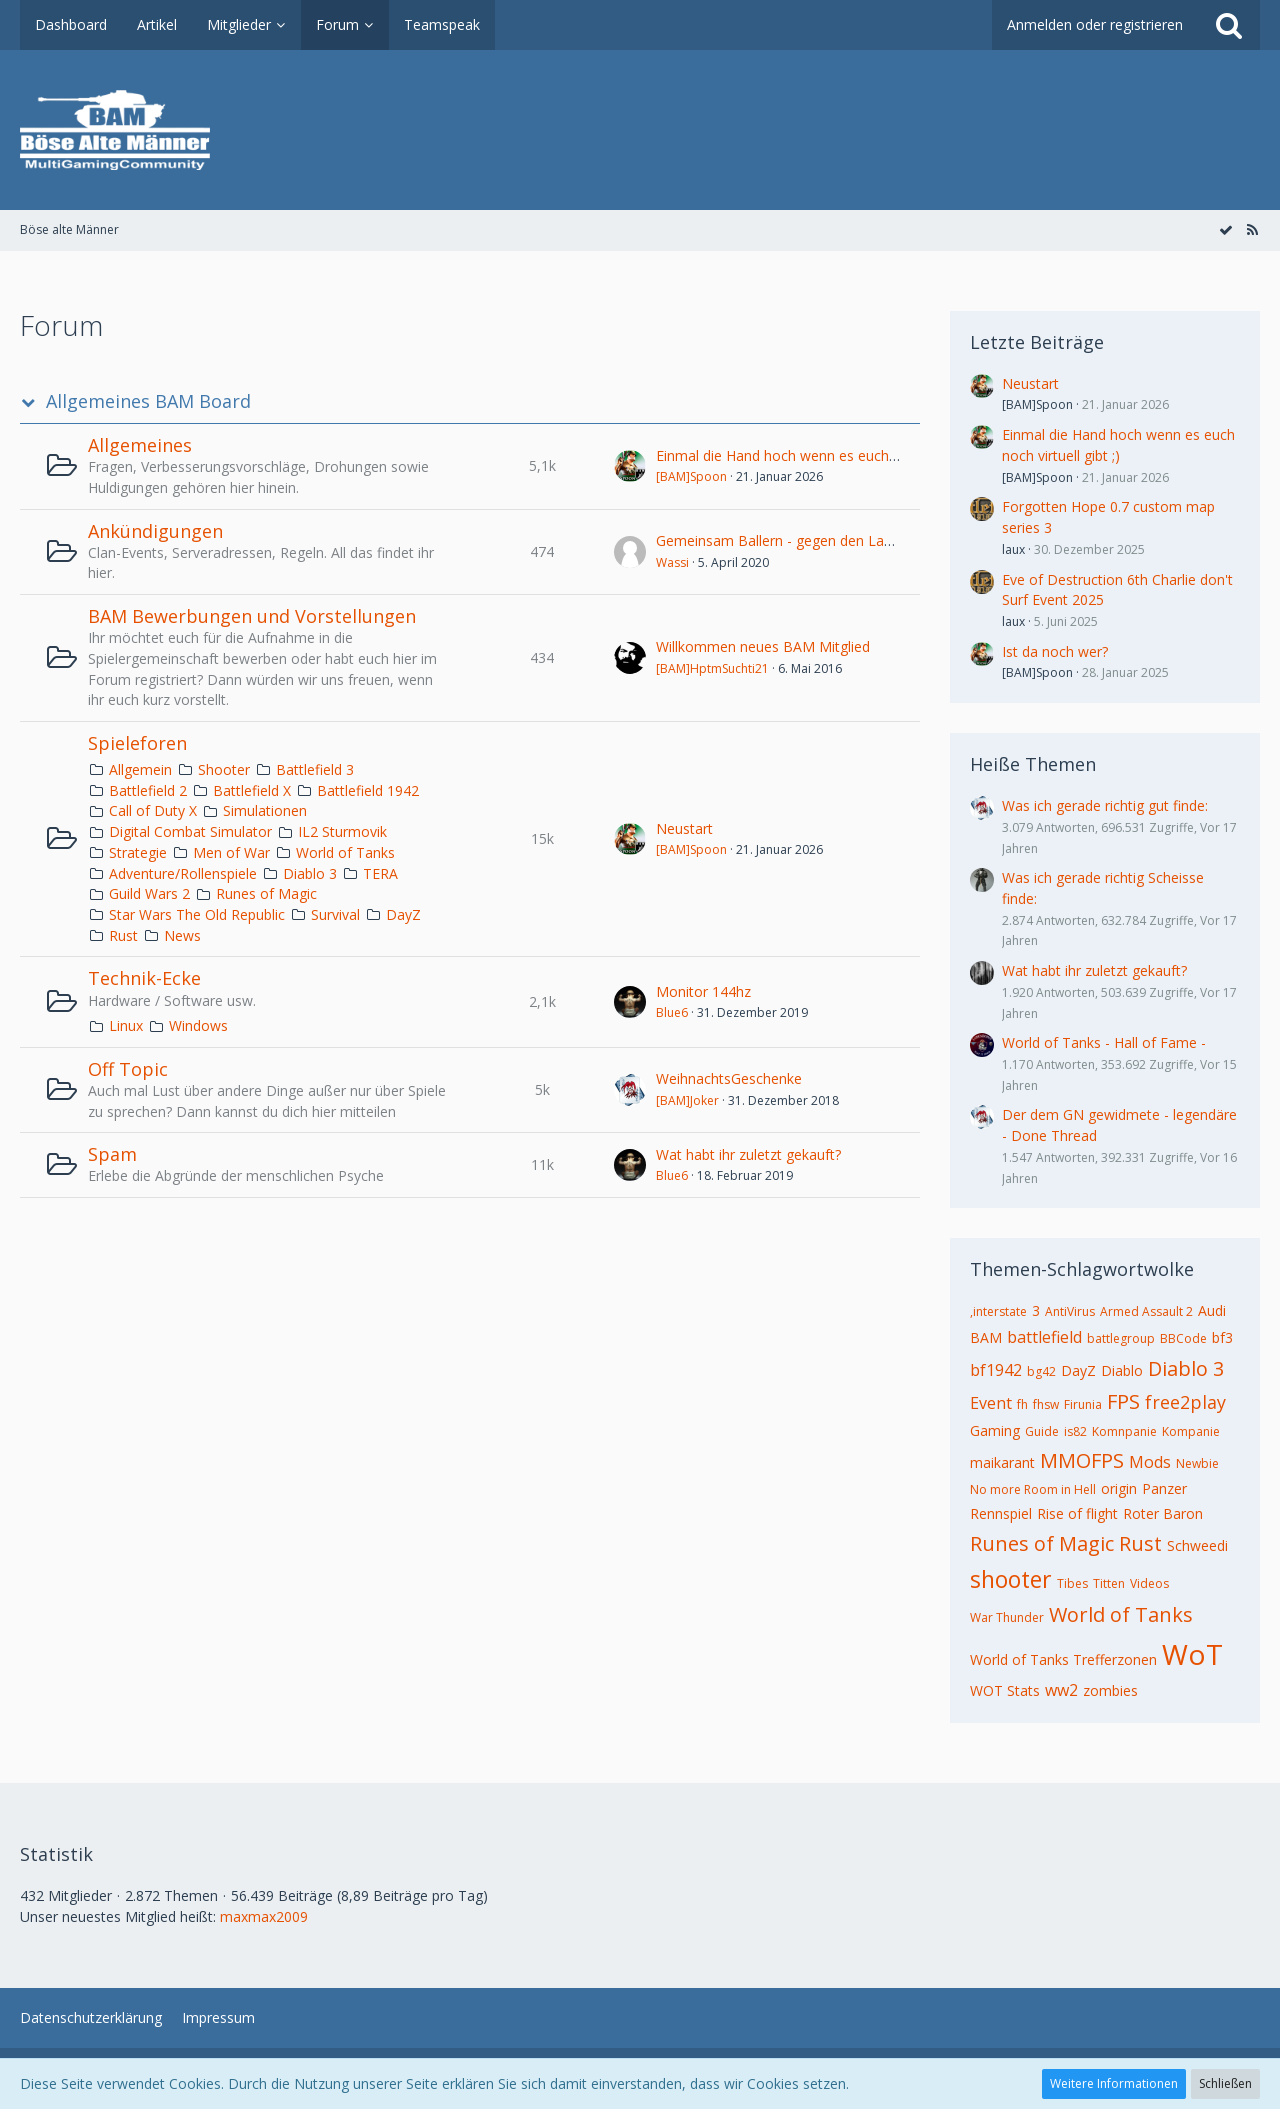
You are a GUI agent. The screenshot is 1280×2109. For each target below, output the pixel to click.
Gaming (995, 1430)
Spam (112, 1154)
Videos (1149, 1583)
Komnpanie (1124, 1431)
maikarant (1002, 1462)
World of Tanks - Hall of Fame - (1104, 1042)
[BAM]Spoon (691, 476)
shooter (1011, 1579)
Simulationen (265, 810)
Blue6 (672, 1012)
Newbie (1197, 1463)
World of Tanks (345, 852)
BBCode (1183, 1338)
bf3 (1222, 1337)
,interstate (998, 1311)
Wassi (672, 562)
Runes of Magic (266, 893)
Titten (1109, 1583)
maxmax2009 (264, 1916)
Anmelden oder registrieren (1095, 24)
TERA (380, 873)
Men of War (231, 852)
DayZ (403, 914)
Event (991, 1403)
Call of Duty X (153, 810)
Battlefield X (252, 790)
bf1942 (996, 1370)
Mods (1150, 1462)
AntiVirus (1070, 1311)
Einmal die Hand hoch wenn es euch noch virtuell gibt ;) (833, 455)
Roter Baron (1163, 1513)
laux (1013, 549)
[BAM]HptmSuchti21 (712, 668)
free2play (1185, 1402)
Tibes (1072, 1583)
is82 (1075, 1431)
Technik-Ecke (144, 978)
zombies (1110, 1690)
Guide (1042, 1431)
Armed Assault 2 (1146, 1311)
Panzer (1164, 1488)
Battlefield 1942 (368, 790)
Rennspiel (1001, 1513)
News (182, 935)
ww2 (1061, 1690)
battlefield (1044, 1337)
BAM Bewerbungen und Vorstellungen (252, 616)
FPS (1123, 1401)
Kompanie (1191, 1431)
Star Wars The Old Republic (197, 914)
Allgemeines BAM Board (148, 401)
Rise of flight (1077, 1513)
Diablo (1122, 1370)
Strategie (138, 852)
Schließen (1225, 2083)
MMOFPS (1082, 1460)
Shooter (224, 769)
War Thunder (1007, 1617)
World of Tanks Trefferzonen (1063, 1659)
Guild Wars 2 (149, 893)
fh (1022, 1404)
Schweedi (1197, 1545)
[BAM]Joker (687, 1100)
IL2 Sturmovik (342, 831)
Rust (123, 935)
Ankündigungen (155, 531)
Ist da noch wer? (1055, 651)
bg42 (1041, 1371)
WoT (1192, 1654)
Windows (198, 1025)
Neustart (684, 828)
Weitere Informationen (1114, 2083)
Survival (335, 914)
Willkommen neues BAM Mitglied (763, 646)
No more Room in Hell (1033, 1489)
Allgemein (140, 769)
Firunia (1083, 1404)
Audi (1212, 1310)
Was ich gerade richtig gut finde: (1105, 805)
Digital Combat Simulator (190, 831)
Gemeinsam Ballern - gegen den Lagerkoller (798, 540)
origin (1119, 1488)
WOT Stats (1005, 1690)
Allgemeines (140, 445)
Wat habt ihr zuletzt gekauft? (748, 1154)
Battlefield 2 (148, 790)
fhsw (1046, 1404)
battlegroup (1121, 1338)
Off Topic (128, 1069)
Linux (126, 1025)
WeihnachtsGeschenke (729, 1078)
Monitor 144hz (703, 991)
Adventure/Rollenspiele (183, 873)
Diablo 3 (310, 873)
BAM (986, 1337)
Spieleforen (137, 743)
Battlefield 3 (315, 769)
